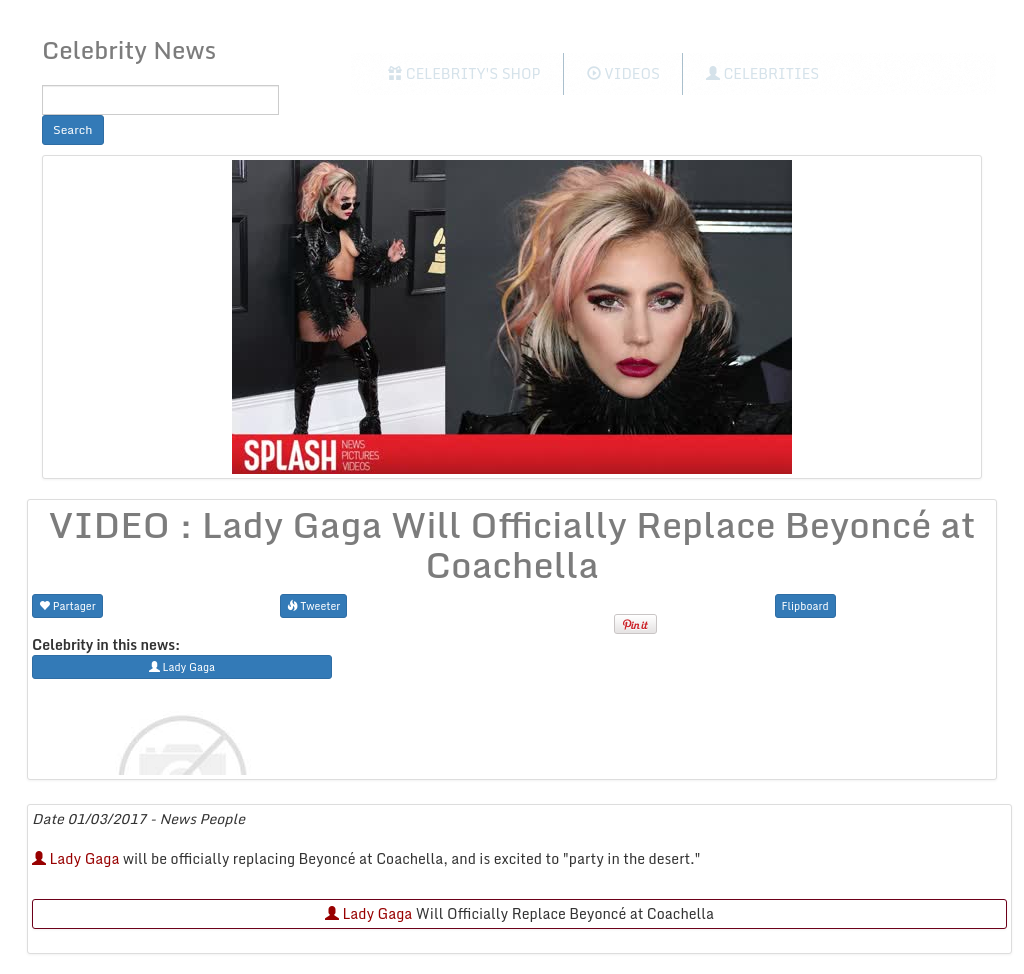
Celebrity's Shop (464, 73)
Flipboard (805, 605)
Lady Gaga (75, 858)
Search (73, 129)
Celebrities (762, 73)
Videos (623, 73)
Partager (67, 605)
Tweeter (314, 605)
